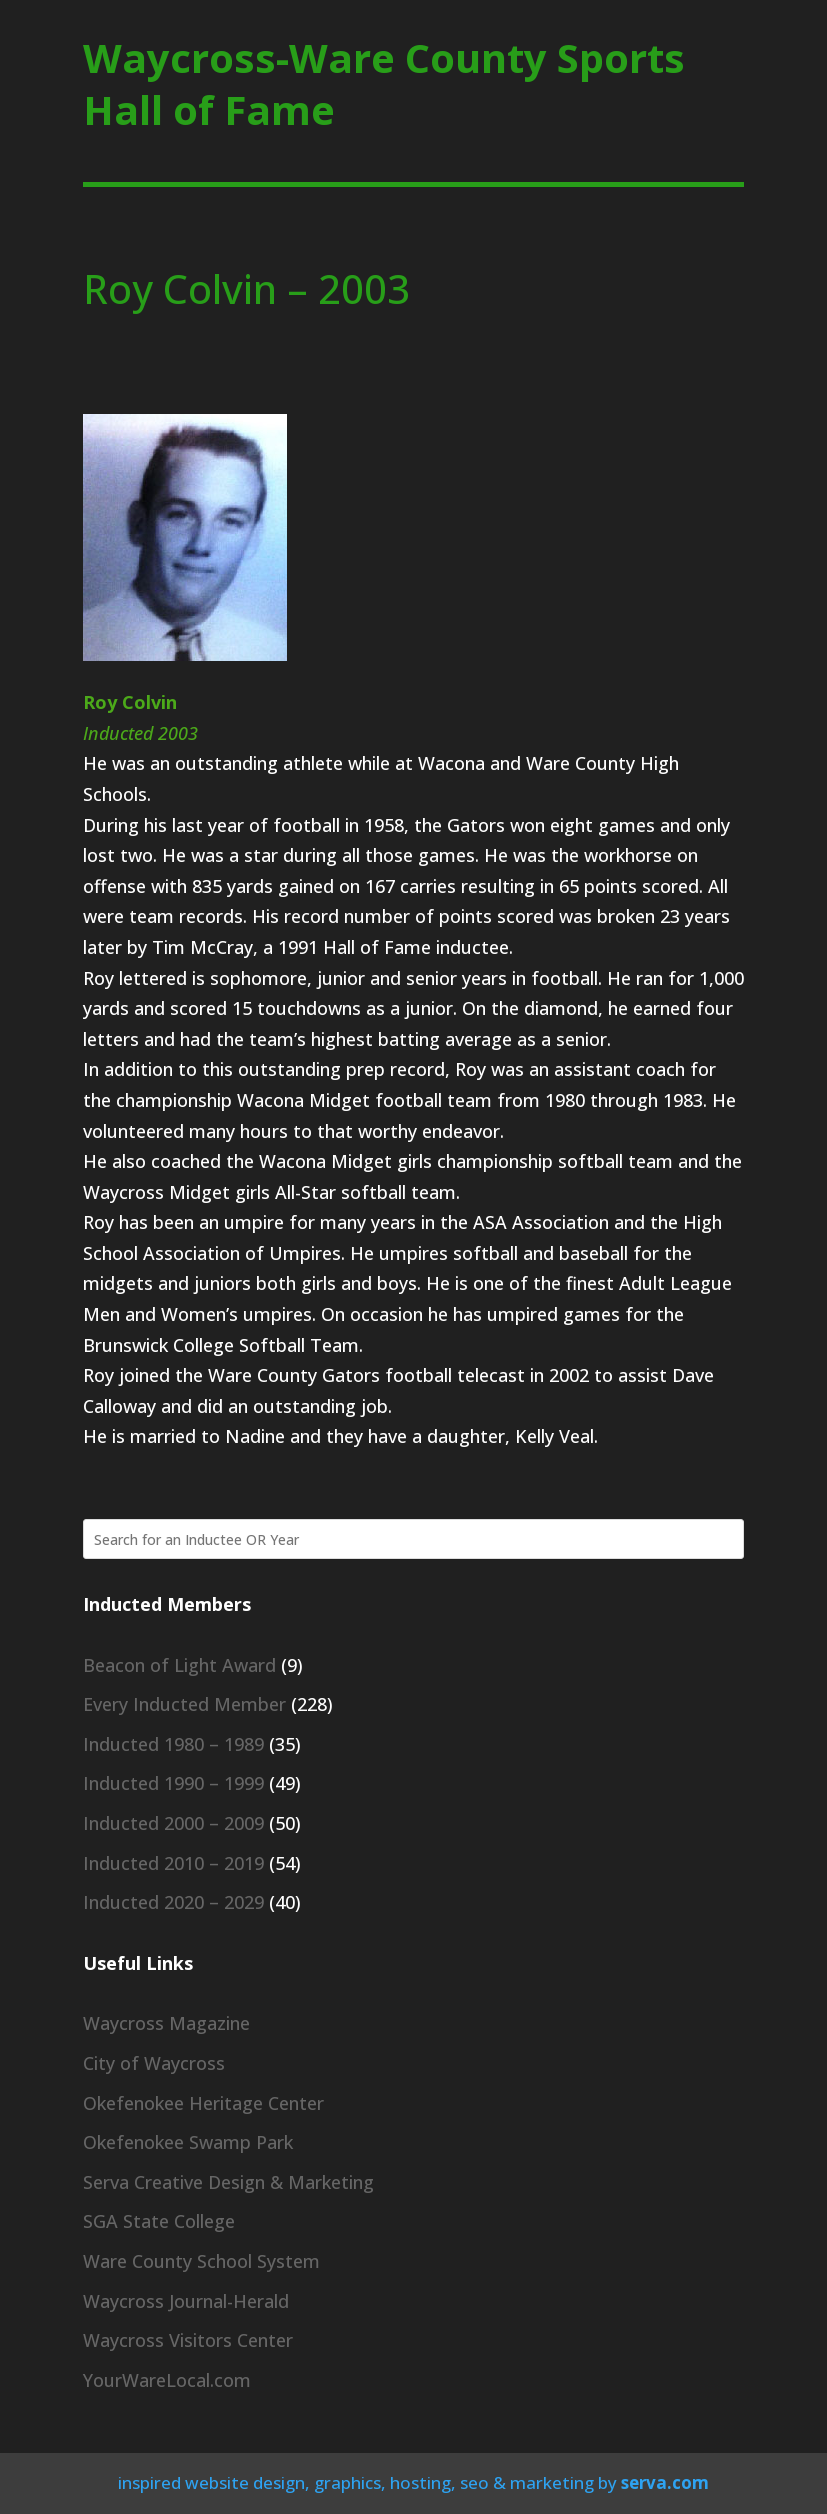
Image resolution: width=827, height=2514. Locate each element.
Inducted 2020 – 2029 (173, 1902)
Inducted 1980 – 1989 (173, 1744)
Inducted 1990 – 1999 (173, 1783)
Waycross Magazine (166, 2023)
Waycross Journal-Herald (186, 2301)
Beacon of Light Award (179, 1665)
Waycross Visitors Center (188, 2340)
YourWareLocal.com (167, 2380)
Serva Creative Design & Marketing (228, 2182)
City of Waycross (154, 2063)
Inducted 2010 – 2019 (173, 1863)
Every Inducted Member (184, 1704)
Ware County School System (201, 2261)
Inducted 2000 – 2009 (173, 1823)
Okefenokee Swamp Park (188, 2142)
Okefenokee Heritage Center (203, 2103)
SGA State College (159, 2221)
